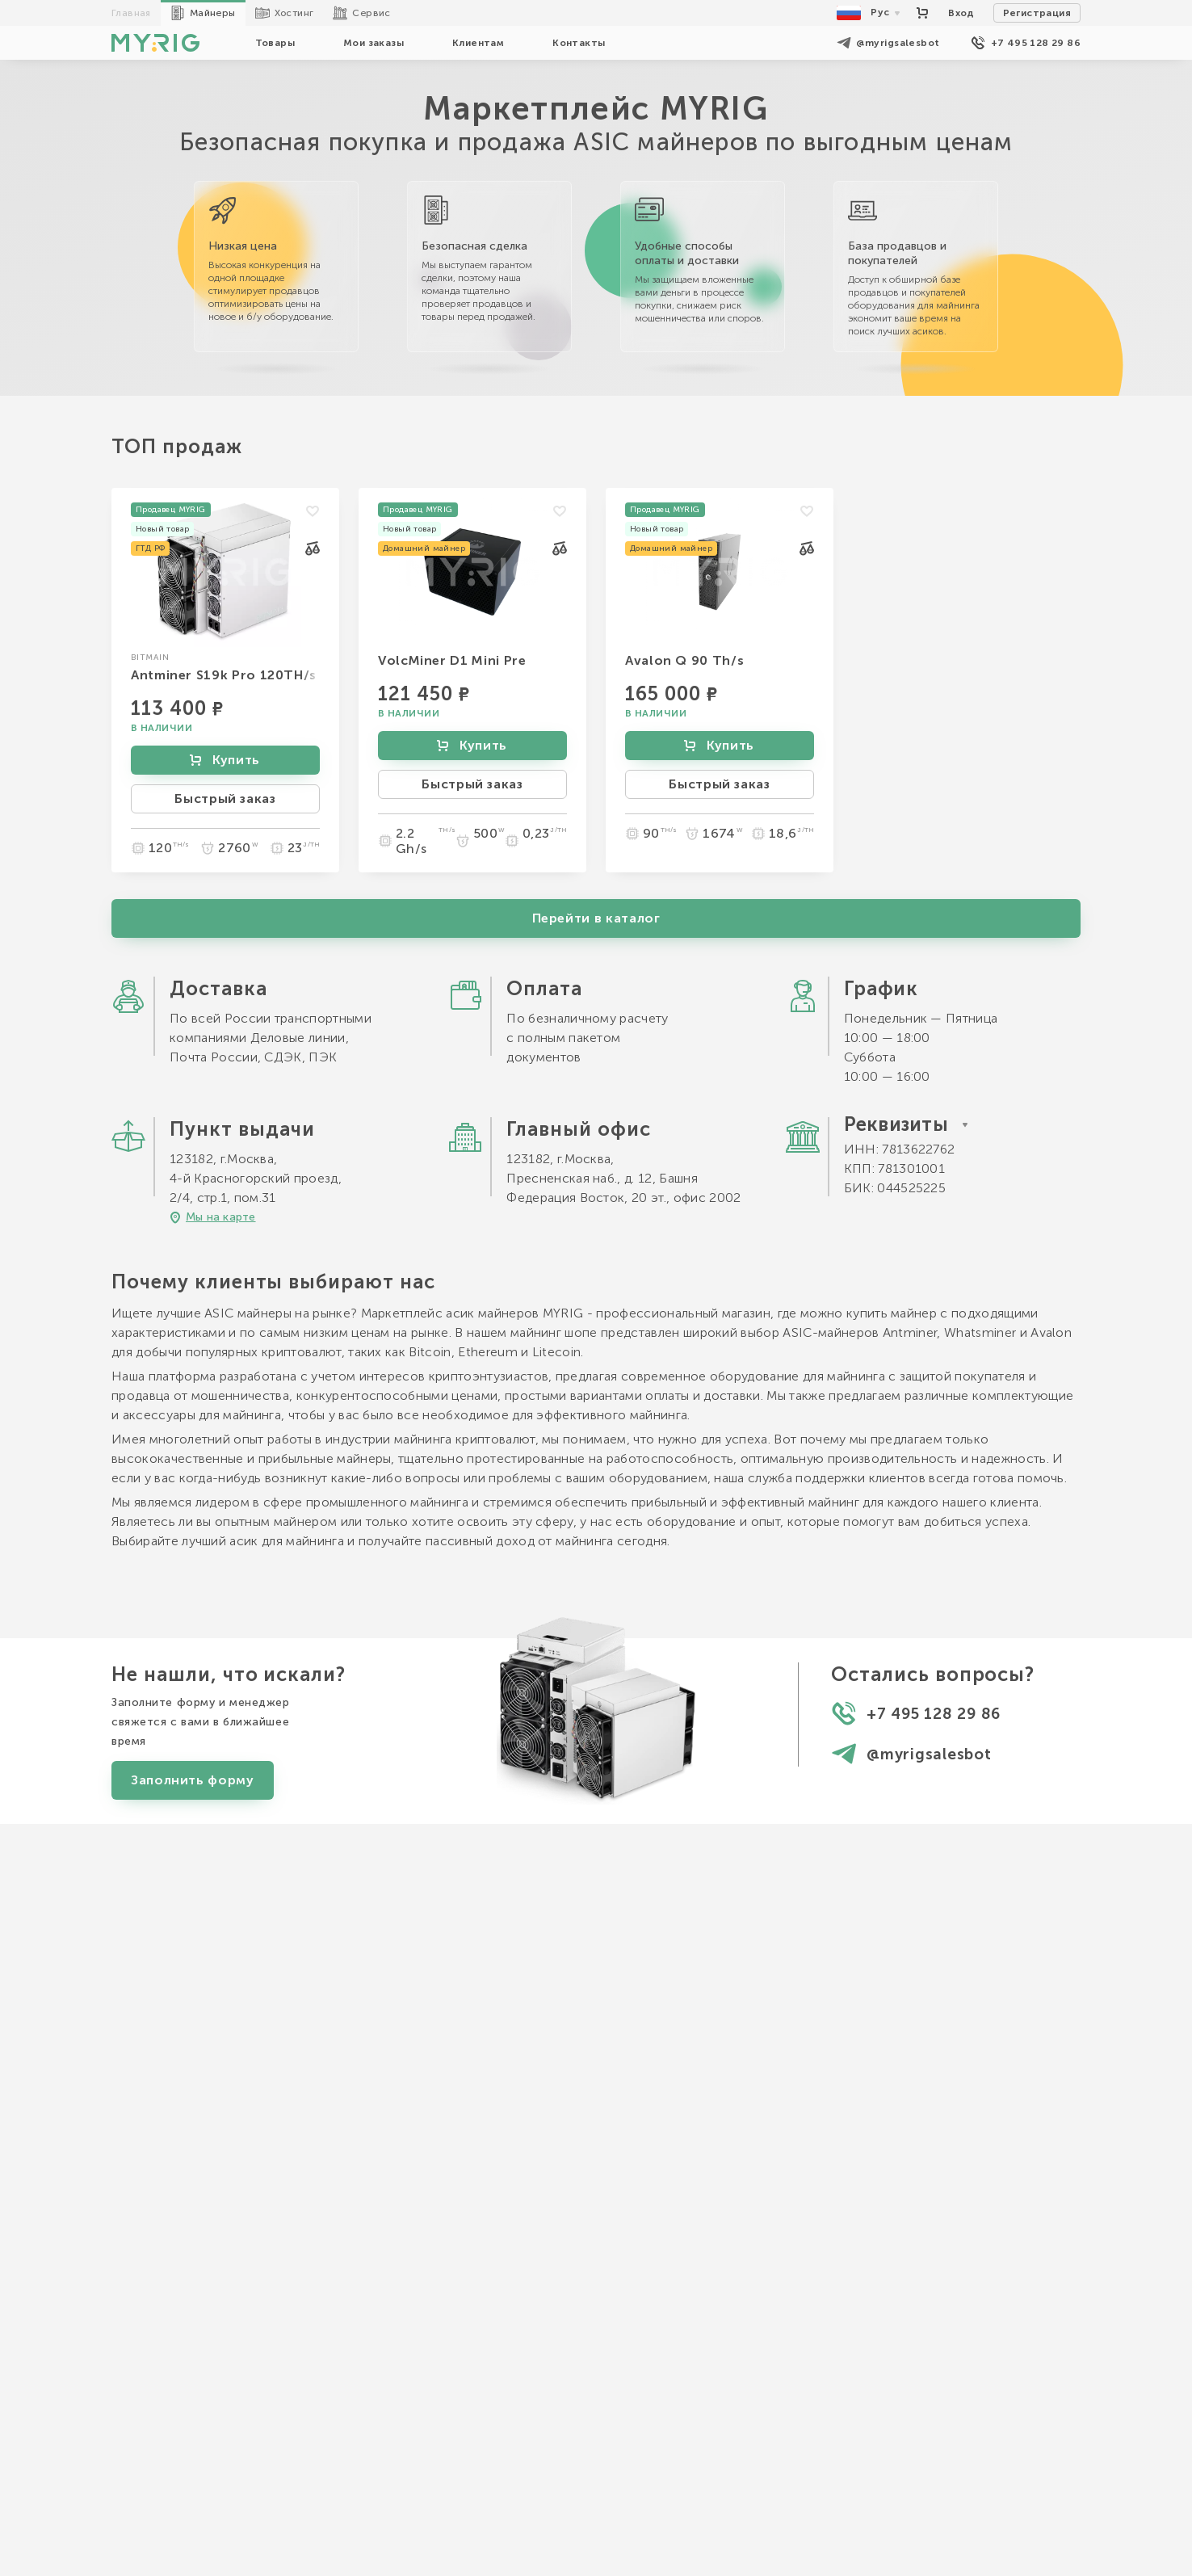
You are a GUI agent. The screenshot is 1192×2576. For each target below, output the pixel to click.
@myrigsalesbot (888, 43)
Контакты (578, 42)
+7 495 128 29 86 (1026, 43)
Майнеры (203, 13)
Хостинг (284, 13)
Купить (224, 759)
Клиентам (478, 42)
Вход (961, 13)
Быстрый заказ (224, 798)
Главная (131, 13)
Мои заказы (373, 42)
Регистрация (1037, 13)
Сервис (361, 13)
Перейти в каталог (596, 1324)
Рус (870, 13)
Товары (275, 42)
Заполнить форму (192, 2186)
